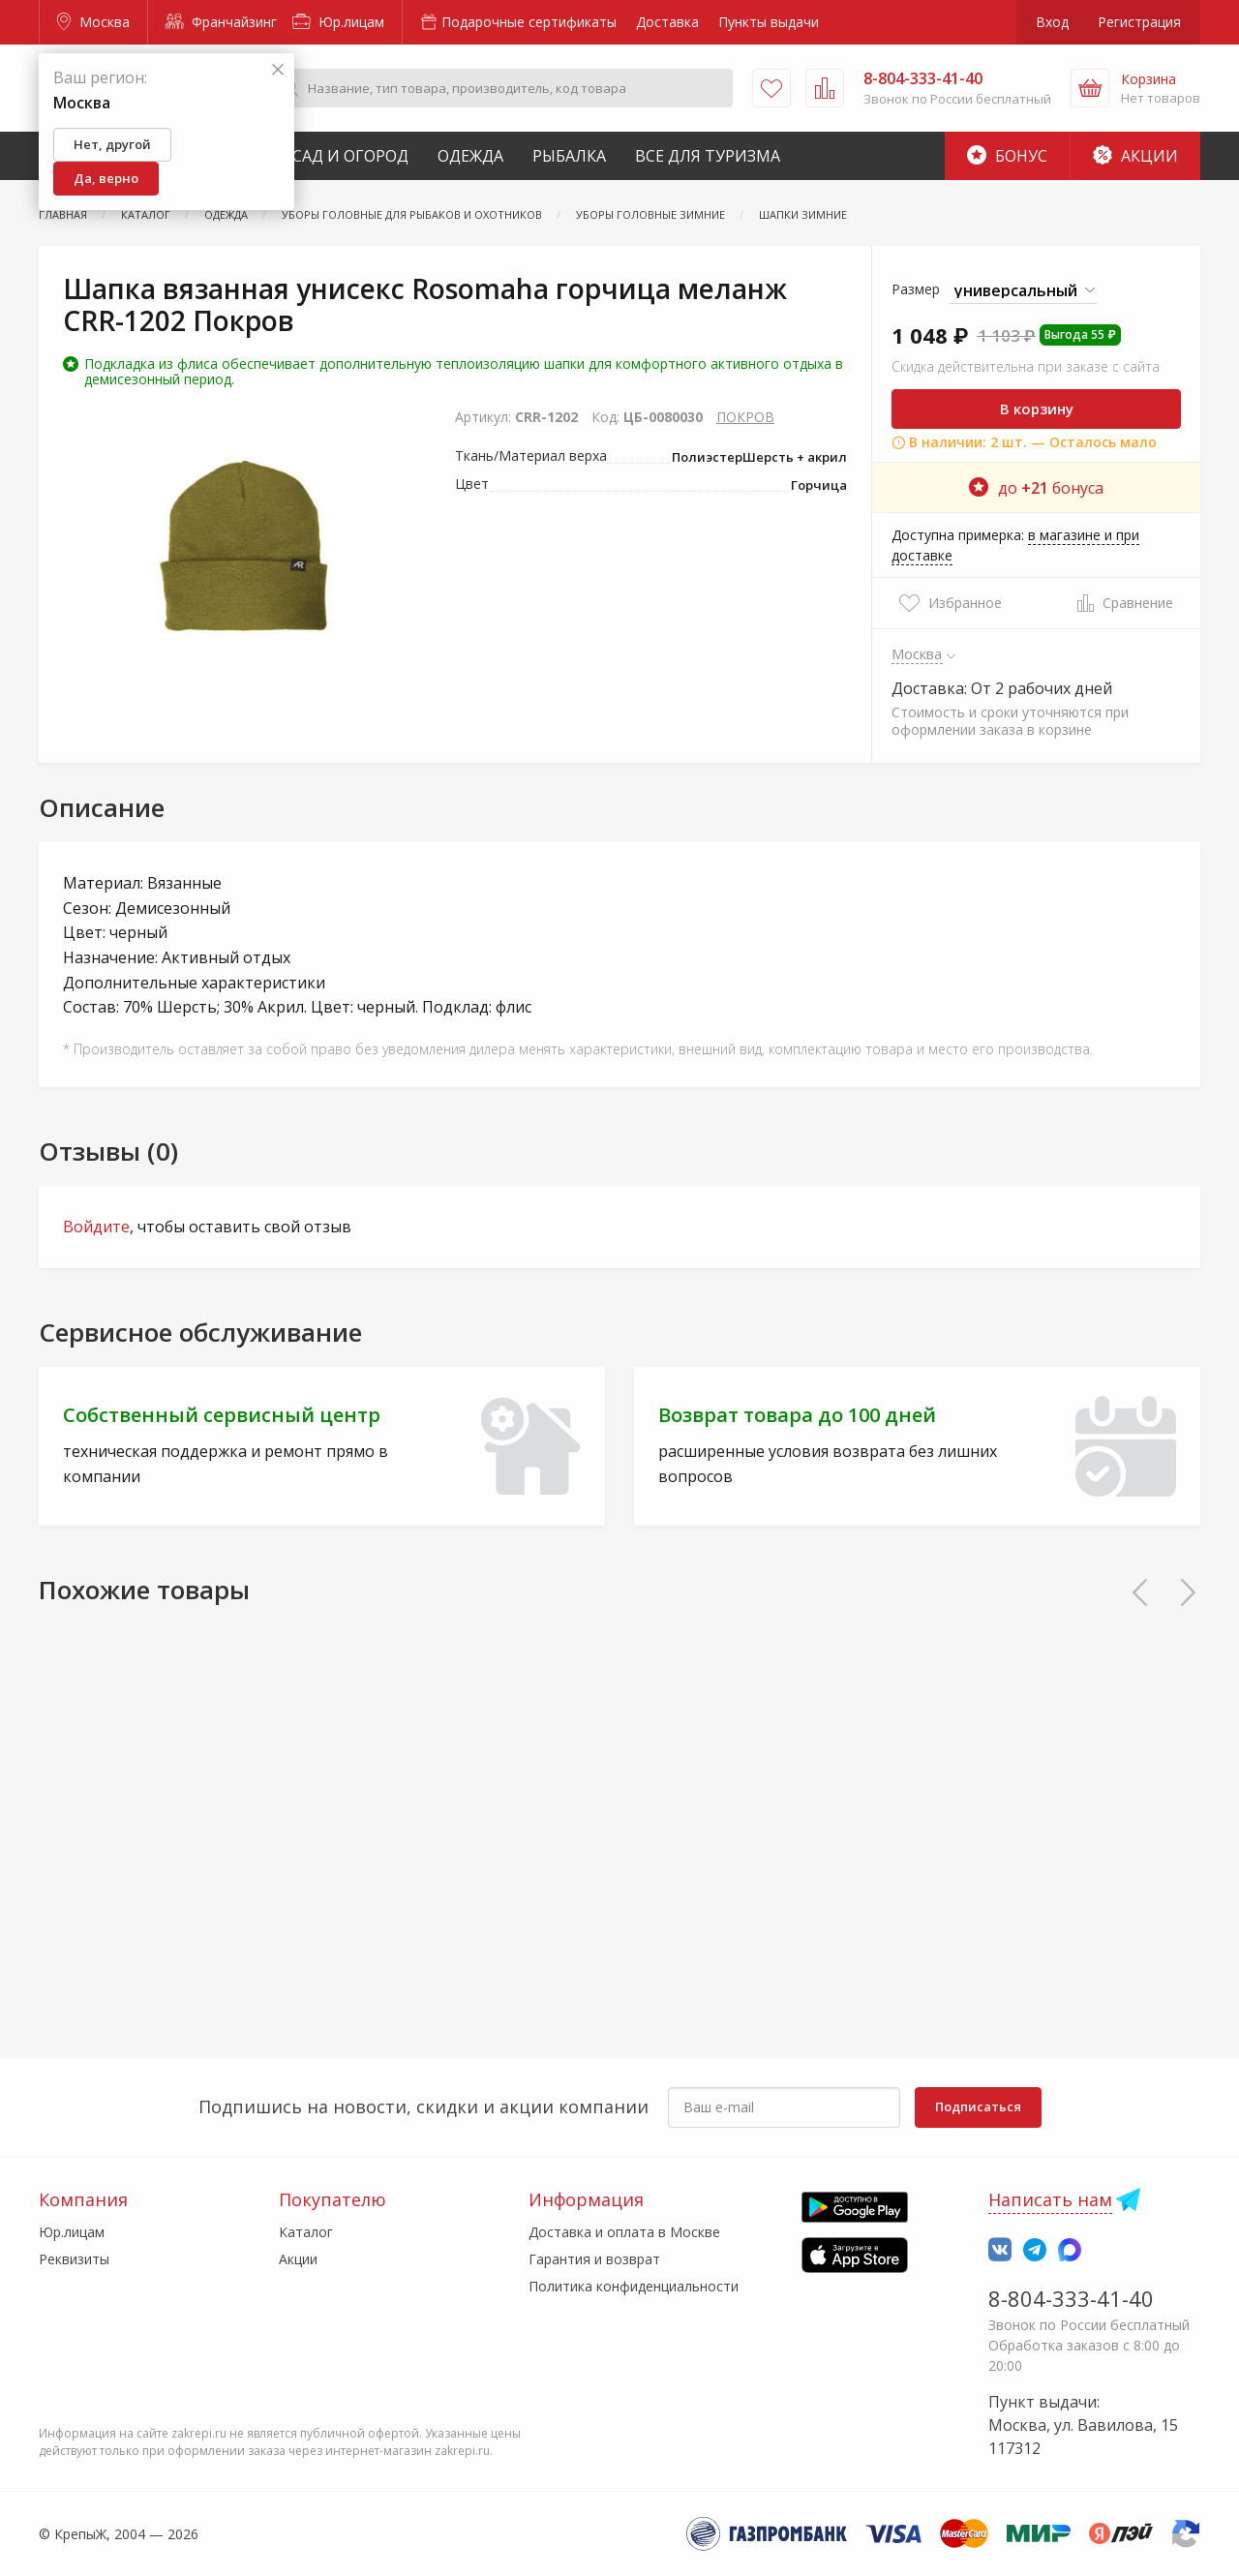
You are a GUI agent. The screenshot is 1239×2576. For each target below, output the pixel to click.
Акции (1135, 156)
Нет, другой (112, 144)
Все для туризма (707, 156)
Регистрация (1139, 22)
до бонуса (1036, 488)
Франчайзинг (221, 22)
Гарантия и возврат (594, 2259)
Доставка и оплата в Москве (624, 2232)
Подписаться (978, 2106)
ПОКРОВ (745, 417)
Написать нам (1050, 2199)
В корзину (1036, 408)
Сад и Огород (350, 156)
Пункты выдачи (768, 22)
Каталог (306, 2232)
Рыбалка (569, 156)
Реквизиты (74, 2259)
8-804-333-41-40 (1071, 2298)
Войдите (96, 1226)
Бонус (1007, 156)
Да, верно (106, 178)
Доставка (667, 22)
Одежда (470, 156)
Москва (93, 22)
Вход (1052, 22)
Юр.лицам (338, 22)
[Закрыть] (277, 70)
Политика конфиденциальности (634, 2286)
